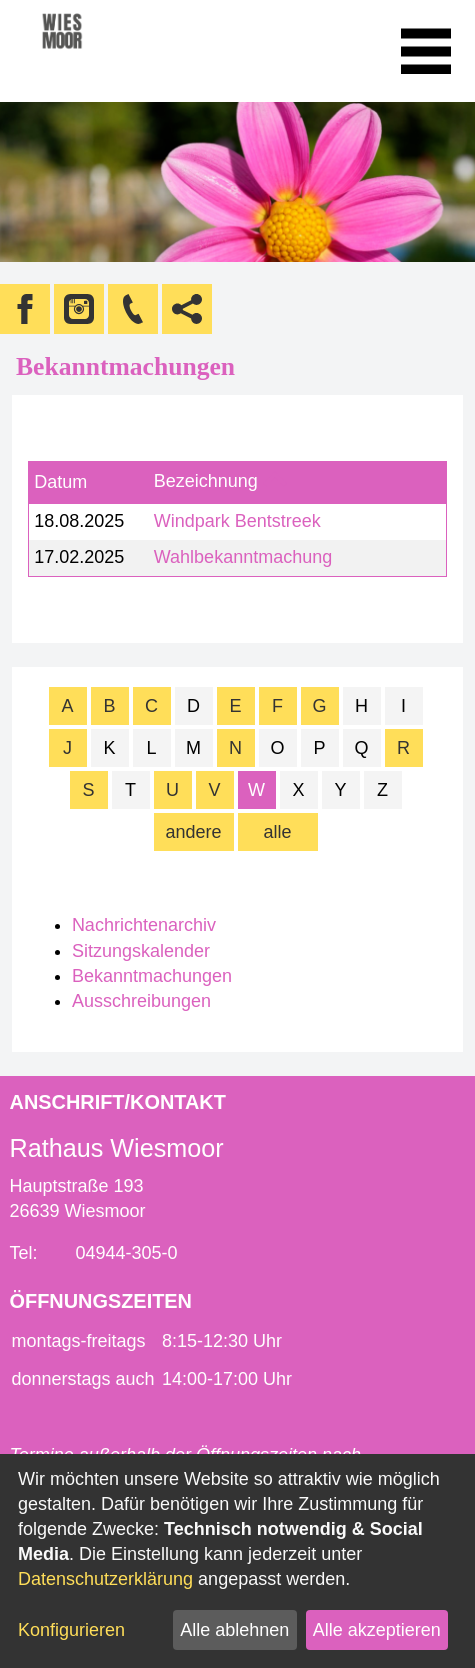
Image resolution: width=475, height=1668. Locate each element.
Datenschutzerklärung (105, 1579)
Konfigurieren (71, 1630)
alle (277, 832)
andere (193, 832)
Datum (60, 482)
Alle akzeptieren (377, 1630)
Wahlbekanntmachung (243, 557)
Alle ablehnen (234, 1630)
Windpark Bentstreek (237, 521)
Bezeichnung (206, 482)
